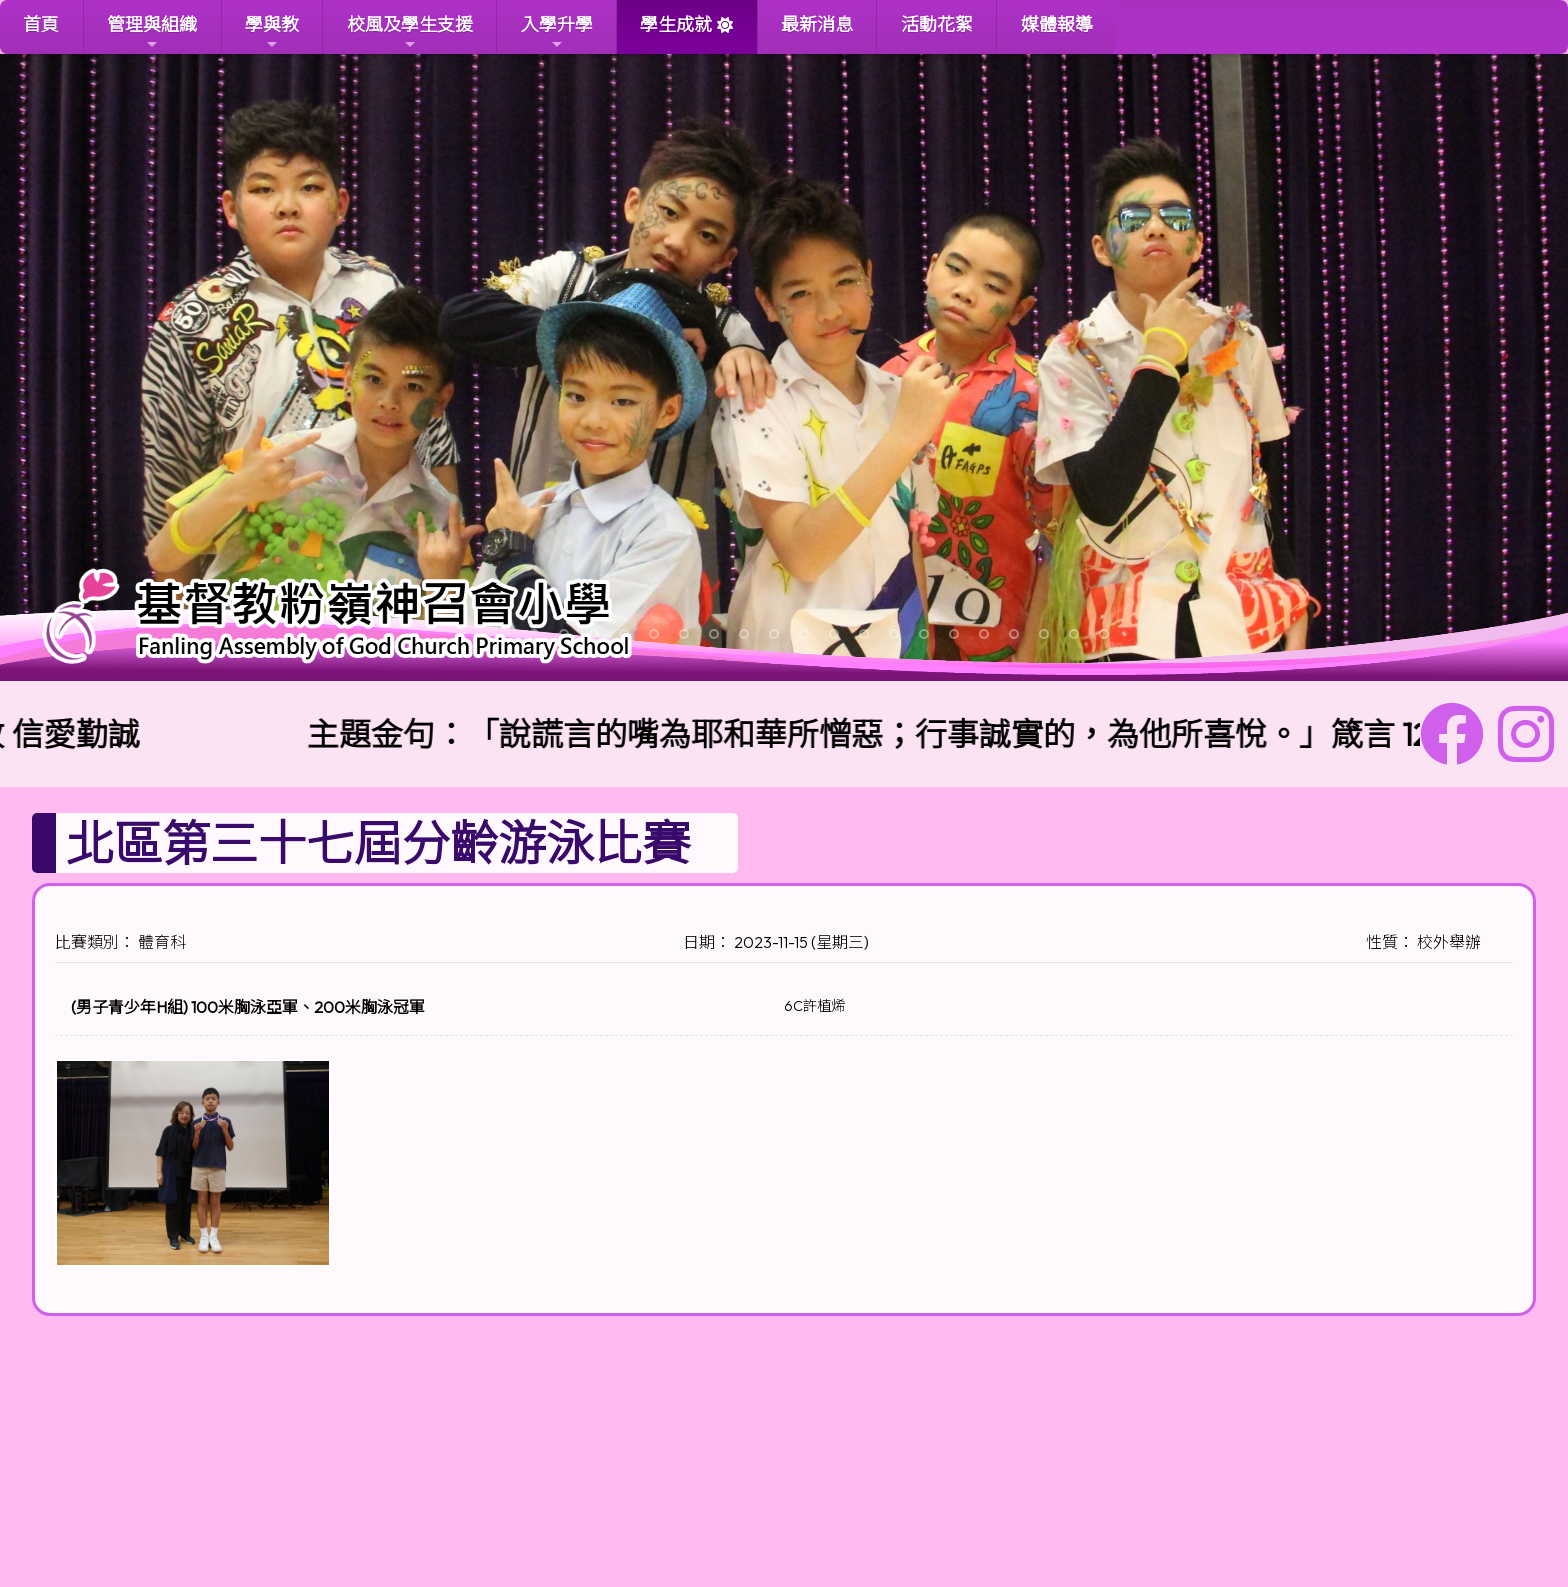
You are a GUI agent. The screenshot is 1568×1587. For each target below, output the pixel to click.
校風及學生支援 (410, 32)
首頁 (41, 24)
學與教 (272, 32)
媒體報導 (1057, 24)
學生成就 (676, 24)
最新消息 (817, 24)
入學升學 (557, 32)
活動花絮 (937, 24)
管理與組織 (152, 32)
